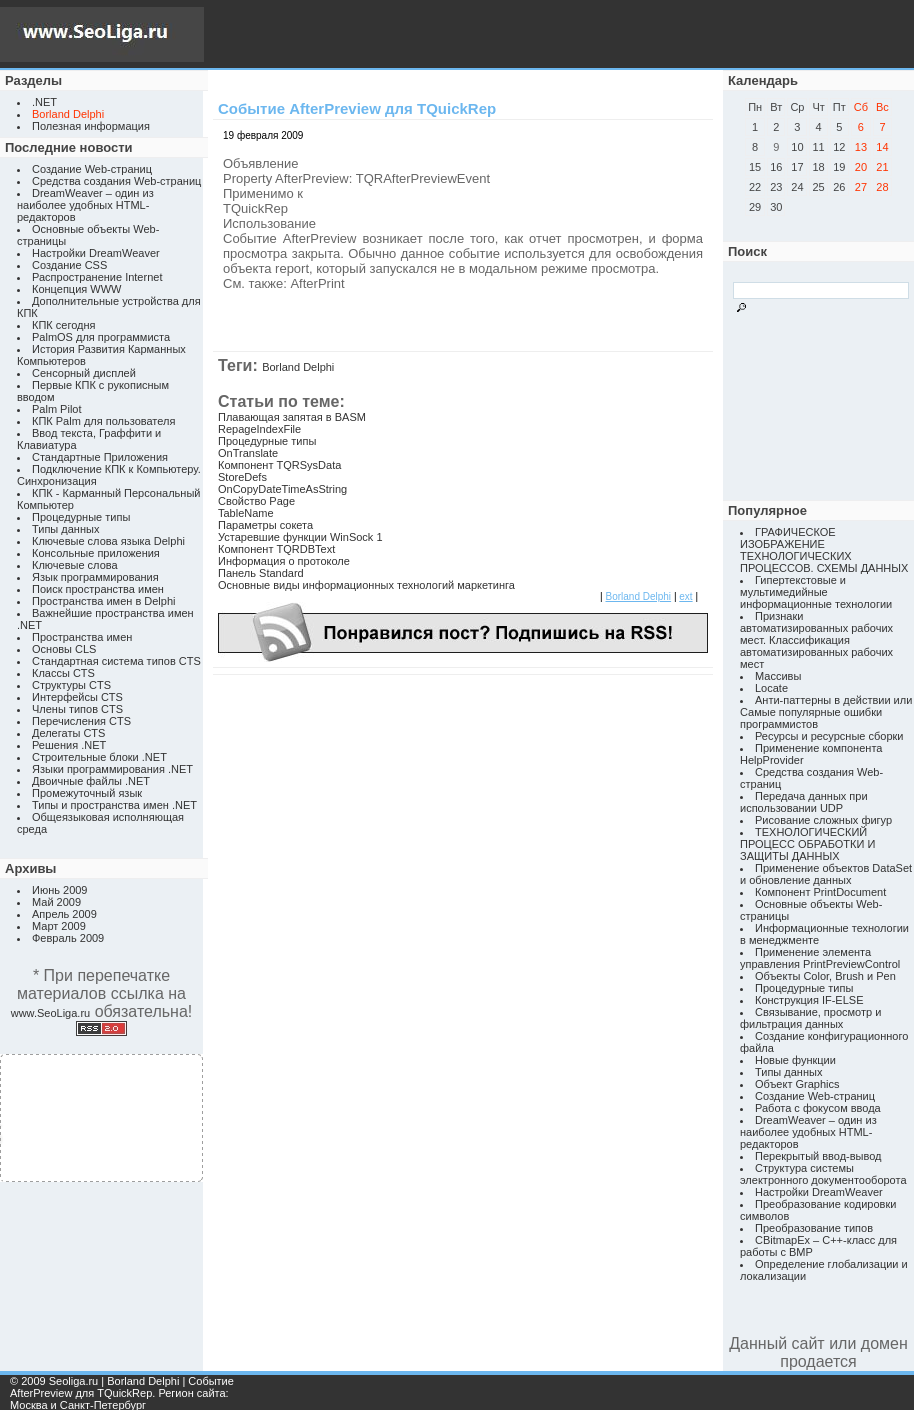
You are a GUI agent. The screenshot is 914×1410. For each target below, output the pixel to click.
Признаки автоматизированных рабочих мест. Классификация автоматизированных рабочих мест (816, 640)
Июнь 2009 (60, 890)
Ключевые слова (75, 565)
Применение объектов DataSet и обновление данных (826, 874)
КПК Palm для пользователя (103, 421)
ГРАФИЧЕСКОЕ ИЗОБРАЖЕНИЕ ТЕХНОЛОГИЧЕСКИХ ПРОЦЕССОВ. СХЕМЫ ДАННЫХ (824, 550)
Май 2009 (56, 902)
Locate (771, 688)
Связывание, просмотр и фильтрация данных (810, 1018)
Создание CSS (69, 265)
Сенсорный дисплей (84, 373)
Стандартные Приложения (100, 457)
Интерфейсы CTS (77, 697)
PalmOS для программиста (101, 337)
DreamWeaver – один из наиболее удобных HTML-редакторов (85, 205)
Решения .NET (69, 745)
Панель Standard (261, 573)
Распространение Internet (97, 277)
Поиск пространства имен (98, 589)
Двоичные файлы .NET (91, 781)
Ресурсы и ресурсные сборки (829, 736)
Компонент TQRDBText (276, 549)
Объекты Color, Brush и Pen (825, 976)
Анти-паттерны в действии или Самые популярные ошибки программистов (826, 712)
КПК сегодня (64, 325)
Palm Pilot (57, 409)
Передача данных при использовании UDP (804, 802)
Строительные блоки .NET (99, 757)
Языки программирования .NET (112, 769)
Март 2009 (59, 926)
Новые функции (795, 1060)
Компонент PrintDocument (820, 892)
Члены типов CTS (77, 709)
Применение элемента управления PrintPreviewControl (820, 958)
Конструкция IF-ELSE (809, 1000)
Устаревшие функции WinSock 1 (300, 537)
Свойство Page (256, 501)
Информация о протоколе (284, 561)
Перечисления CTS (81, 721)
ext (685, 596)
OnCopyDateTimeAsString (282, 489)
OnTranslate (248, 453)
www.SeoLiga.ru (51, 1013)
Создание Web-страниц (92, 169)
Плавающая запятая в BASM (292, 417)
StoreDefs (242, 477)
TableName (246, 513)
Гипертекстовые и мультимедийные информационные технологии (816, 592)
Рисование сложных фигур (823, 820)
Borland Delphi (298, 367)
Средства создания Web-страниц (116, 181)
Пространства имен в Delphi (103, 601)
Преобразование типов (814, 1228)
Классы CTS (63, 673)
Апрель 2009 (64, 914)
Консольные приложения (96, 553)
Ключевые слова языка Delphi (108, 541)
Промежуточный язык (87, 793)
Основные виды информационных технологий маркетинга (366, 585)
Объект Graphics (797, 1084)
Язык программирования (95, 577)
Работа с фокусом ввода (818, 1108)
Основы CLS (64, 649)
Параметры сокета (265, 525)
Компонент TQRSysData (279, 465)
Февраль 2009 (68, 938)
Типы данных (65, 529)
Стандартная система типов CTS (116, 661)
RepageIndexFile (259, 429)
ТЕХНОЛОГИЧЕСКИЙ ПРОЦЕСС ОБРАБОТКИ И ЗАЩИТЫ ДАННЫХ (807, 844)
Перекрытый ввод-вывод (818, 1156)
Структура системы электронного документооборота (823, 1174)
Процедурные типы (81, 517)
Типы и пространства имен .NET (114, 805)
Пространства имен (82, 637)
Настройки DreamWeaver (96, 253)
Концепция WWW (76, 289)
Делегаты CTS (68, 733)
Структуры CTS (71, 685)
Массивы (778, 676)
